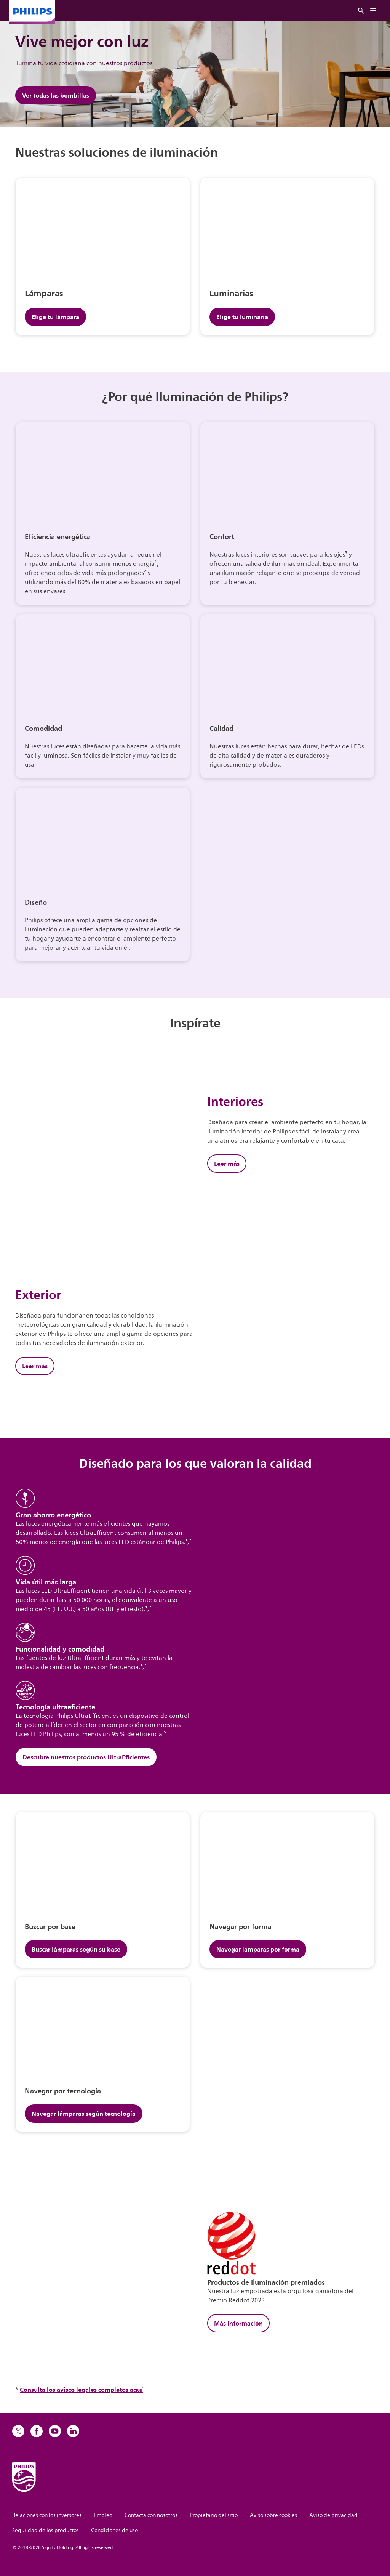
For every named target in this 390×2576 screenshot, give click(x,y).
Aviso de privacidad (333, 2515)
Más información (238, 2323)
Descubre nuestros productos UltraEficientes (86, 1757)
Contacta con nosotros (151, 2515)
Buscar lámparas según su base (76, 1949)
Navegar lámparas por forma (257, 1949)
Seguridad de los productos (45, 2530)
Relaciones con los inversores (47, 2515)
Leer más (227, 1163)
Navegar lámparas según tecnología (84, 2113)
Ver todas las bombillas (55, 95)
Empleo (103, 2515)
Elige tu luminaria (242, 316)
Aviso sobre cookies (273, 2515)
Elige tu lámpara (55, 316)
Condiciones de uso (114, 2530)
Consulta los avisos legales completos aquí (81, 2389)
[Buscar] (361, 11)
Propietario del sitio (214, 2515)
